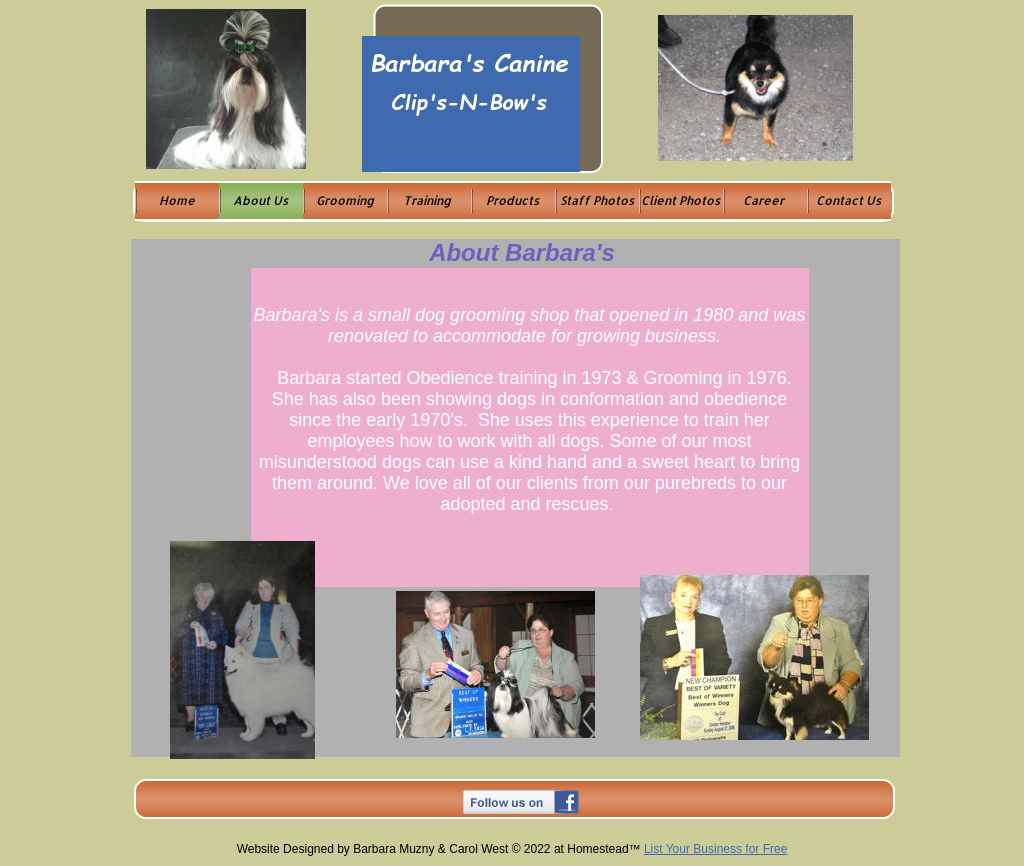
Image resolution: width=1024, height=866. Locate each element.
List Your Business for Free (715, 849)
